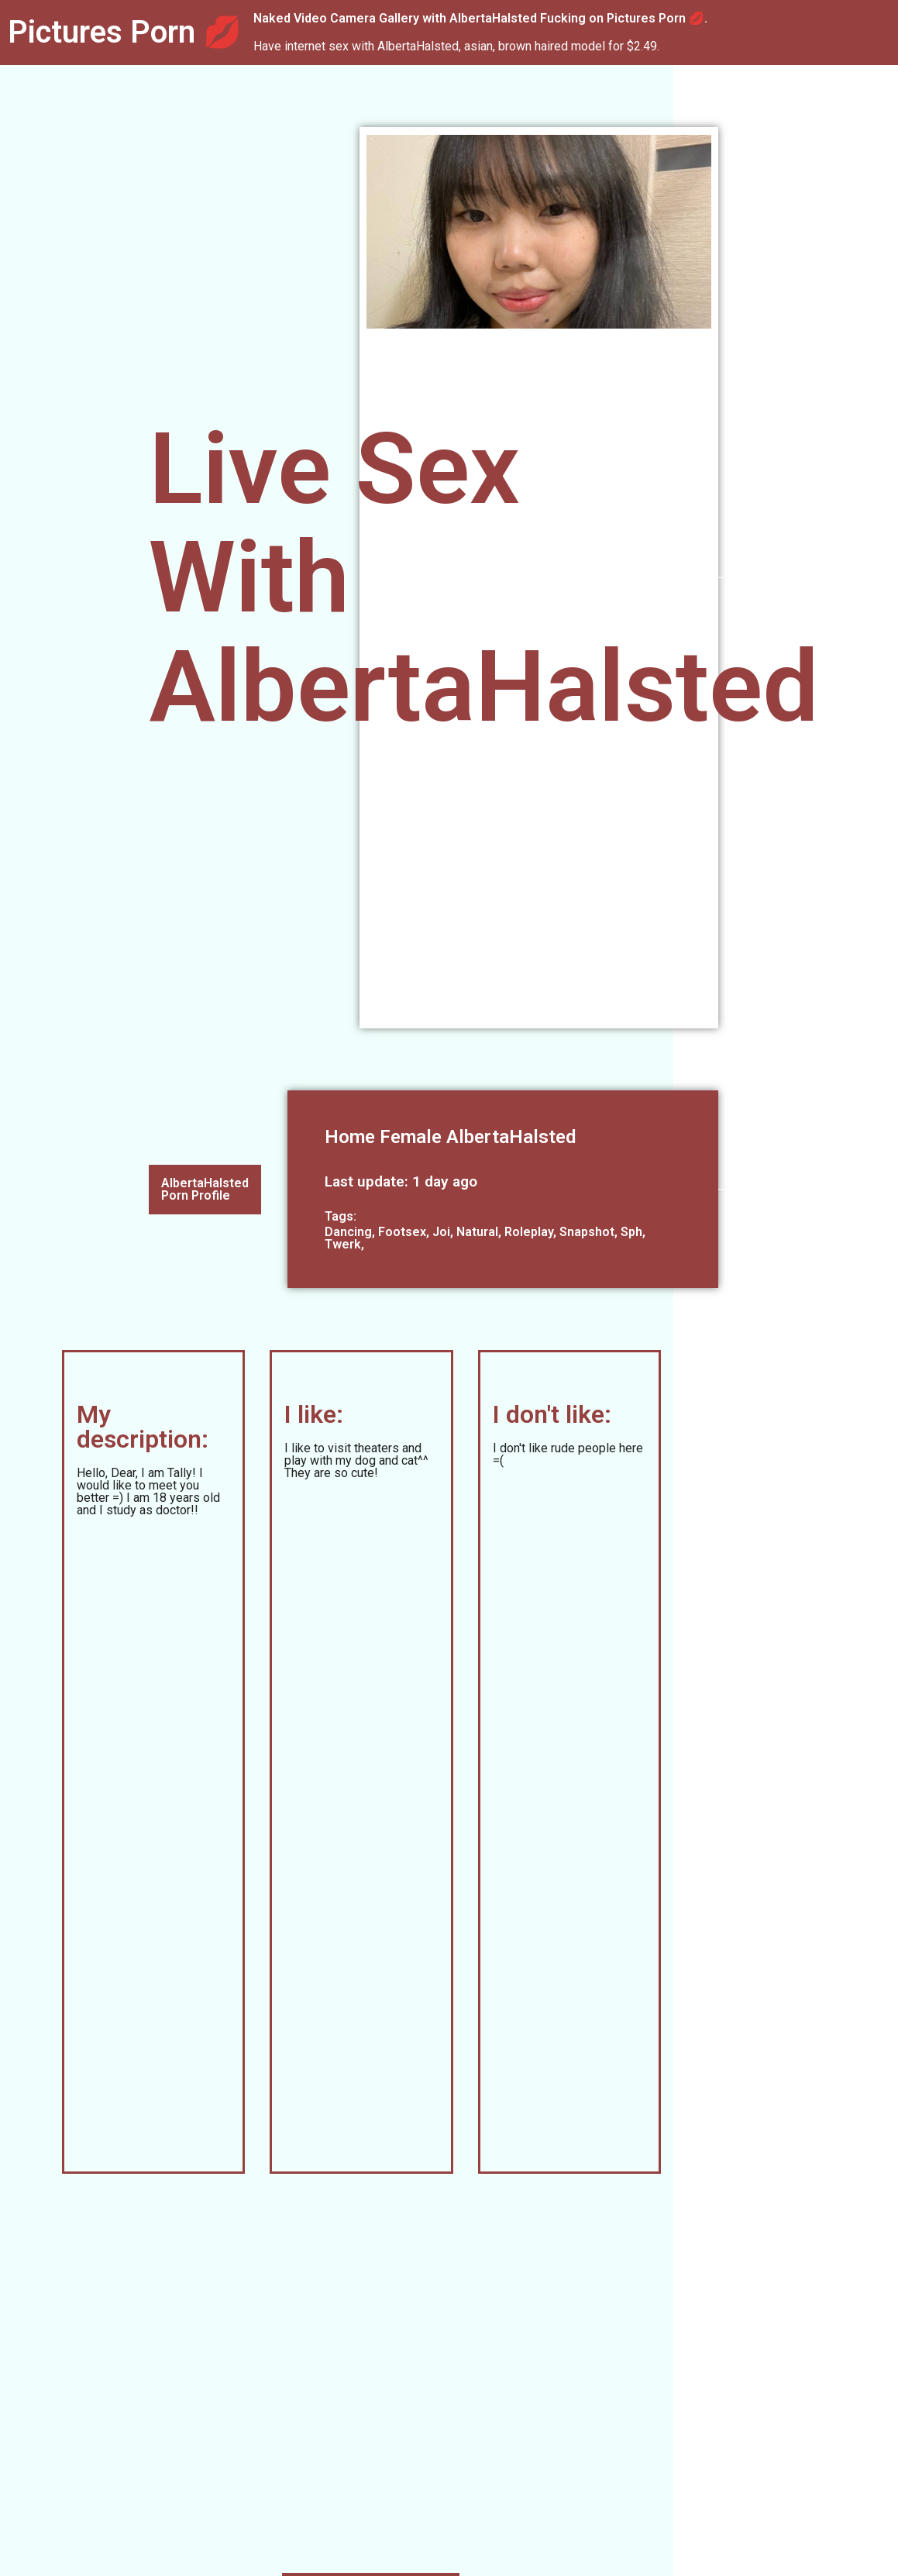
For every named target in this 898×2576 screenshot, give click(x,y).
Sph (631, 1231)
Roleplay (528, 1231)
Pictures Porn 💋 (125, 32)
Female (411, 1137)
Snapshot (586, 1231)
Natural (477, 1231)
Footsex (402, 1231)
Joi (441, 1231)
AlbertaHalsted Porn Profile (205, 1189)
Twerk (343, 1244)
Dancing (348, 1231)
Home (350, 1137)
